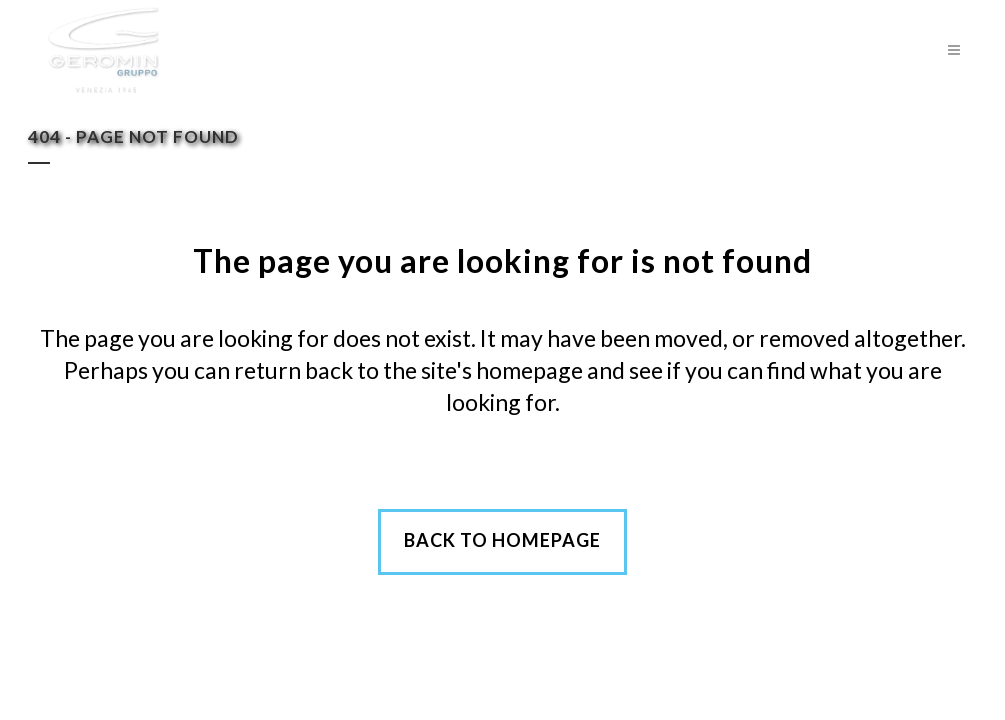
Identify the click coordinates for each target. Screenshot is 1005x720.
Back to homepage (502, 540)
